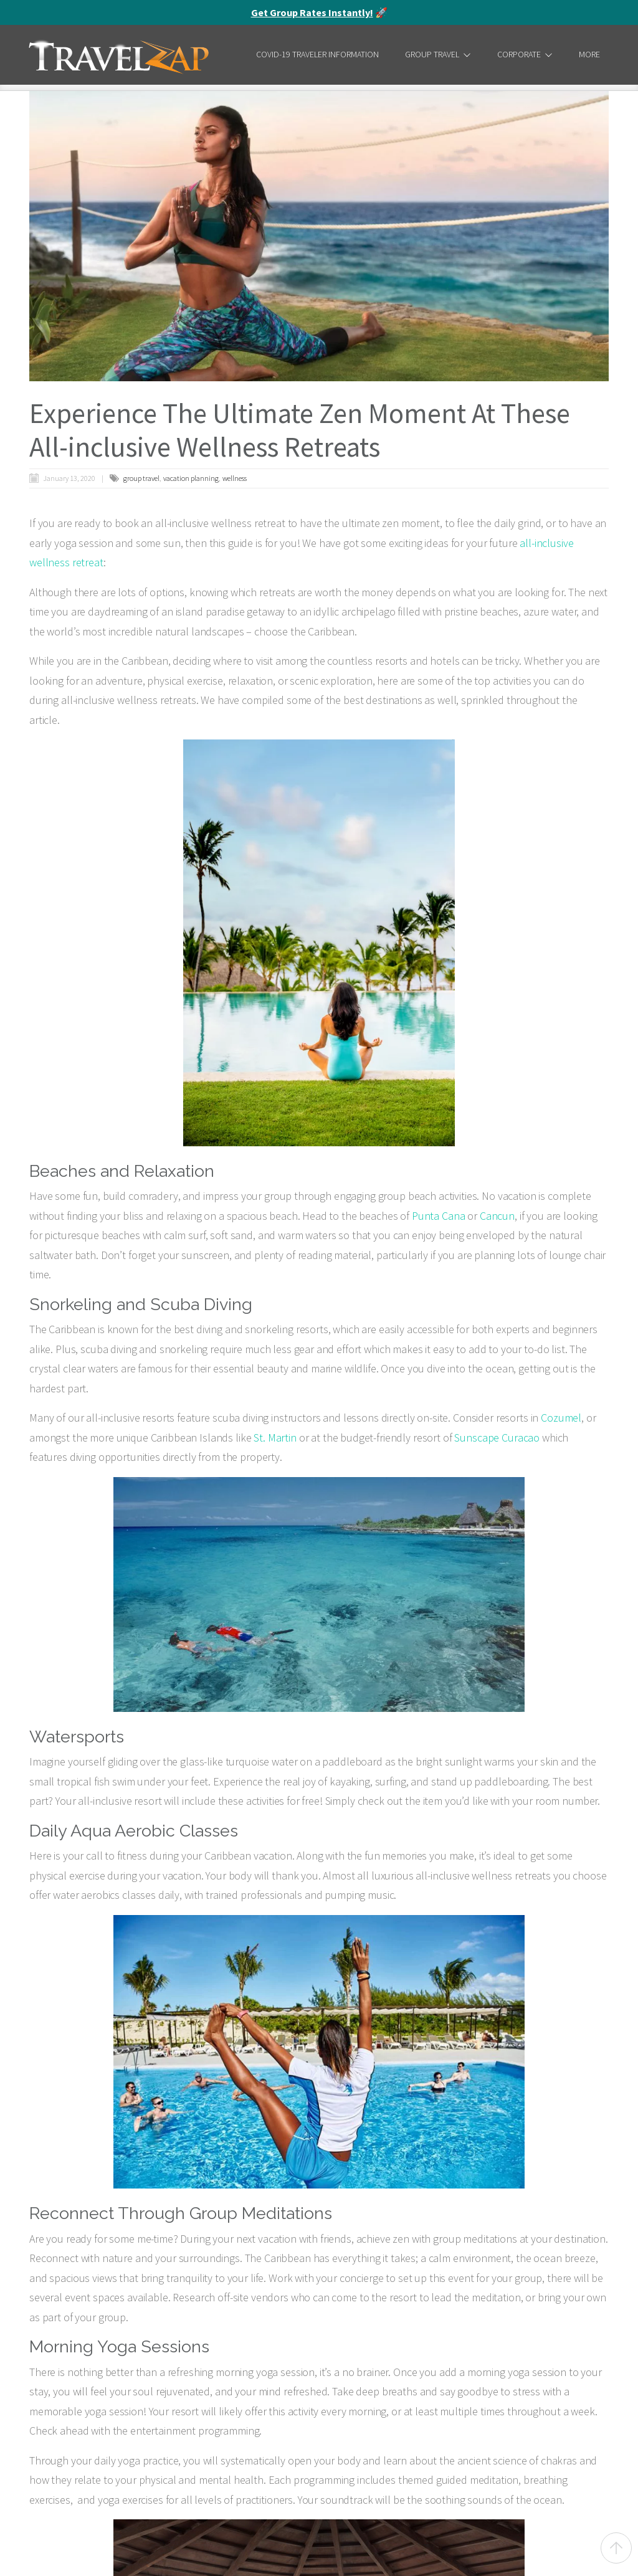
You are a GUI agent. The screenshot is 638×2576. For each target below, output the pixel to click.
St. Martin (275, 1437)
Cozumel (561, 1417)
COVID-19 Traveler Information (317, 54)
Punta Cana (438, 1216)
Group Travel (438, 54)
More (589, 54)
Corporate (525, 54)
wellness (234, 478)
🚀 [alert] (319, 12)
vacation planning (191, 478)
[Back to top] (616, 2548)
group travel (141, 478)
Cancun (497, 1216)
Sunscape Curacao (497, 1437)
